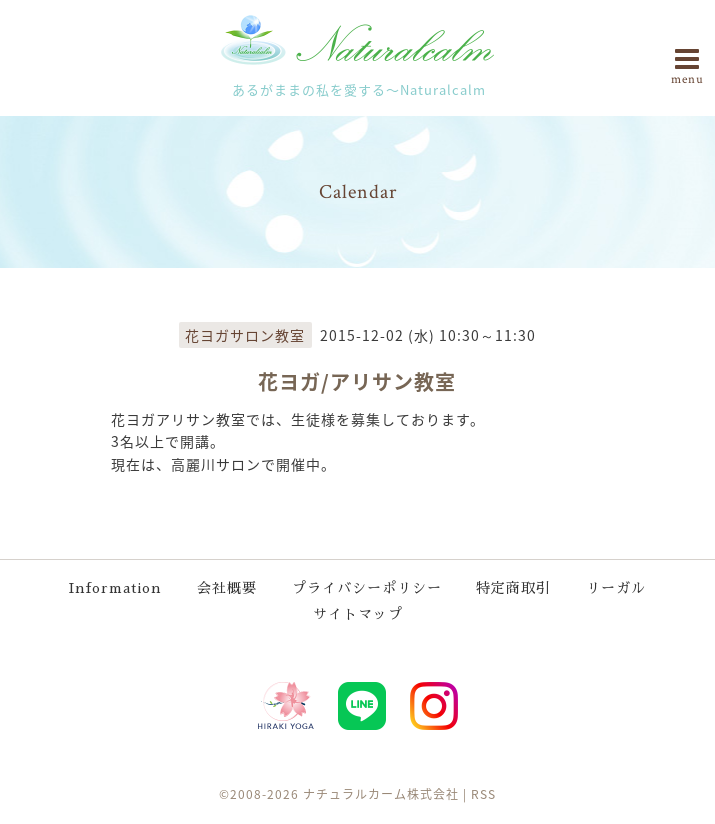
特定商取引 (513, 588)
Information (115, 588)
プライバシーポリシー (367, 588)
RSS (483, 794)
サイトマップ (358, 614)
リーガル (616, 588)
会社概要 (227, 588)
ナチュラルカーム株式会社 (381, 794)
